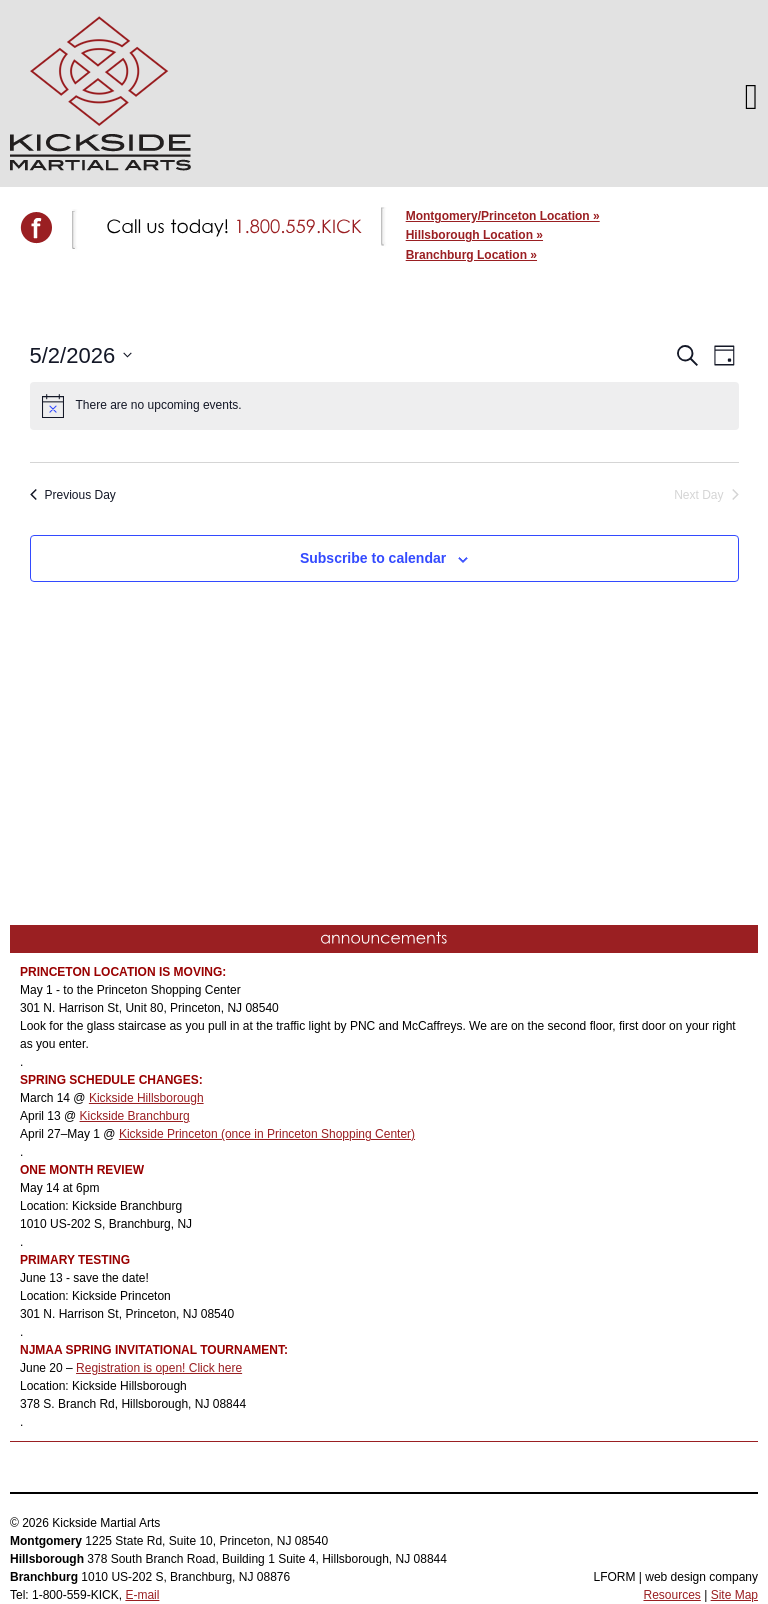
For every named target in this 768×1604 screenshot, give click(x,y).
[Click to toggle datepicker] (81, 355)
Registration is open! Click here (159, 1368)
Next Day (706, 495)
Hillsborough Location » (474, 235)
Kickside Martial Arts (100, 93)
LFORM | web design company (675, 1577)
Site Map (734, 1595)
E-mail (142, 1595)
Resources (671, 1595)
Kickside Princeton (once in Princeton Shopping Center (265, 1134)
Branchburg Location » (471, 255)
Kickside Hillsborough (146, 1098)
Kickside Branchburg (135, 1116)
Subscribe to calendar (373, 558)
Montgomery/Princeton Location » (503, 216)
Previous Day (73, 495)
